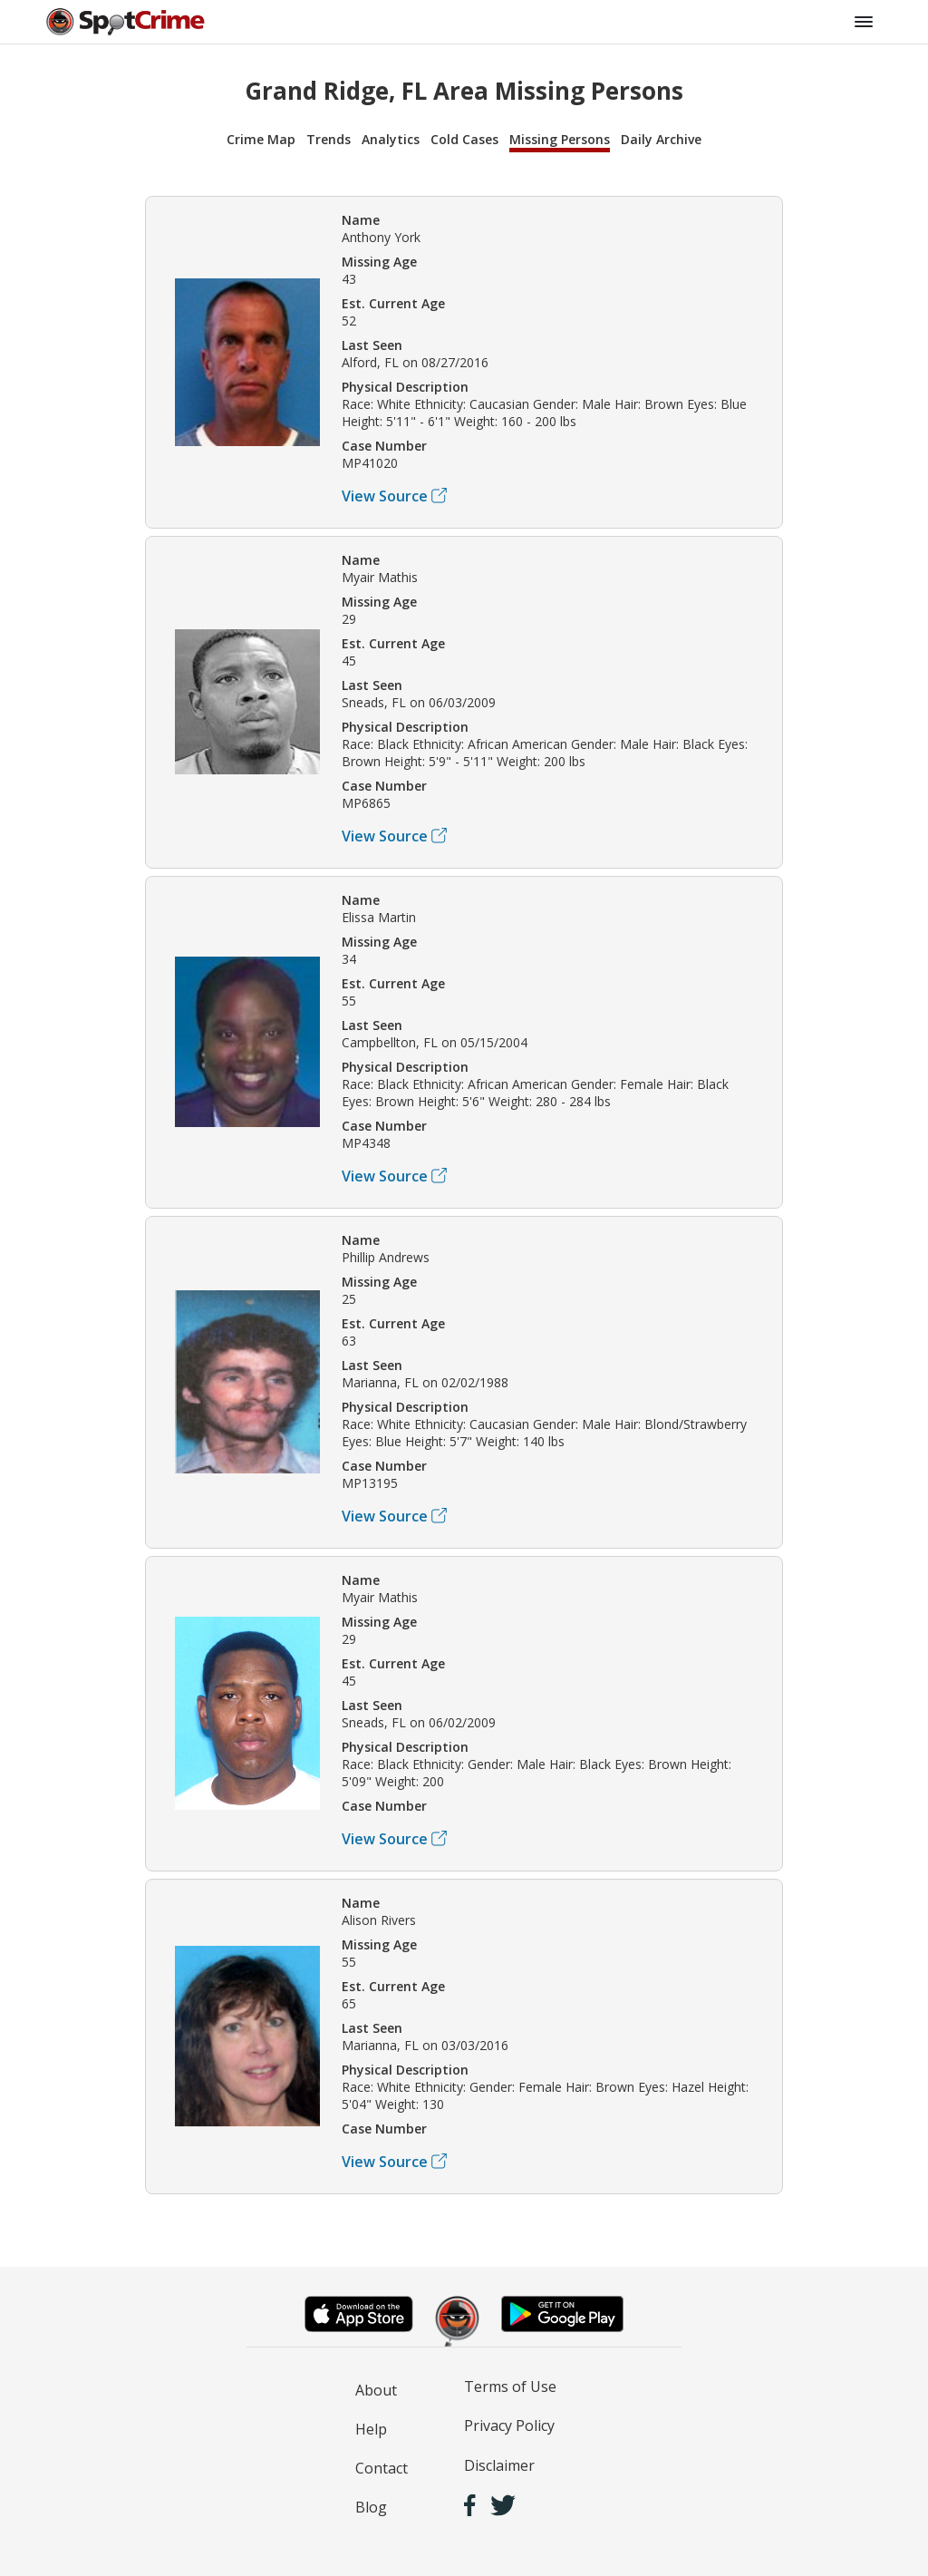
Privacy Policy (509, 2425)
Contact (381, 2468)
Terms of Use (510, 2386)
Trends (328, 139)
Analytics (391, 139)
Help (371, 2429)
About (376, 2390)
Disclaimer (499, 2465)
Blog (371, 2507)
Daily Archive (661, 139)
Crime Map (261, 139)
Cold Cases (464, 139)
